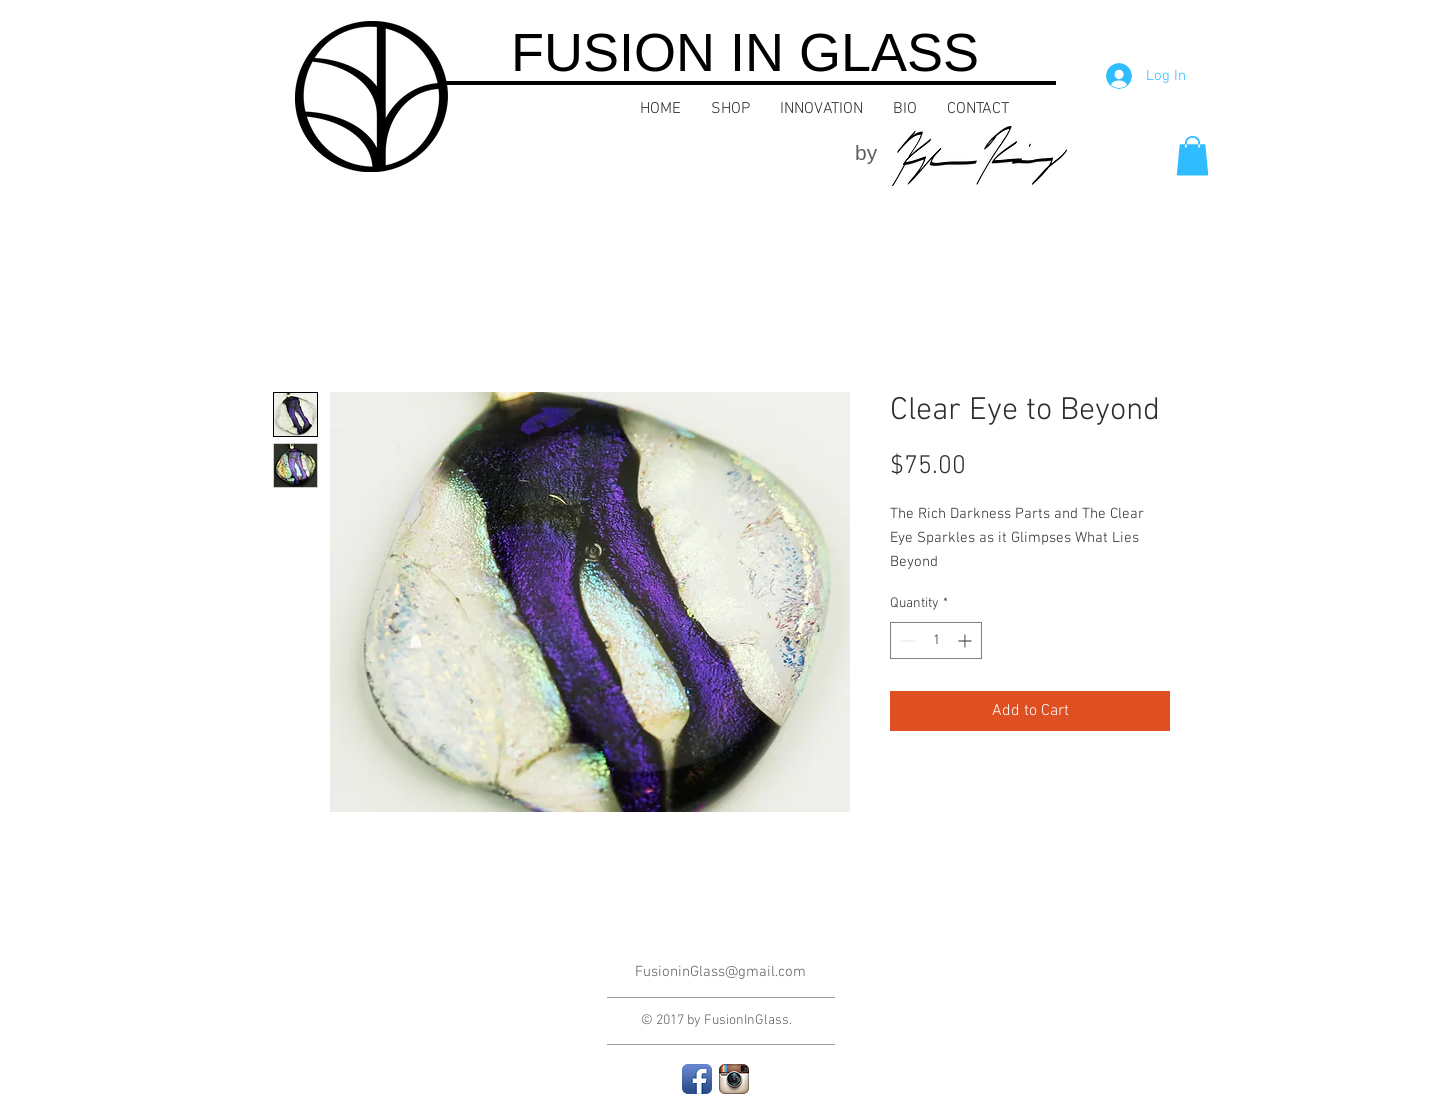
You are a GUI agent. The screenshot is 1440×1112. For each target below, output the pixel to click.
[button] (1192, 155)
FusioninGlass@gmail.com (720, 972)
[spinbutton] (936, 640)
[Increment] (966, 640)
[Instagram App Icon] (734, 1079)
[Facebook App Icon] (697, 1079)
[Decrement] (905, 640)
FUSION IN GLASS (745, 52)
